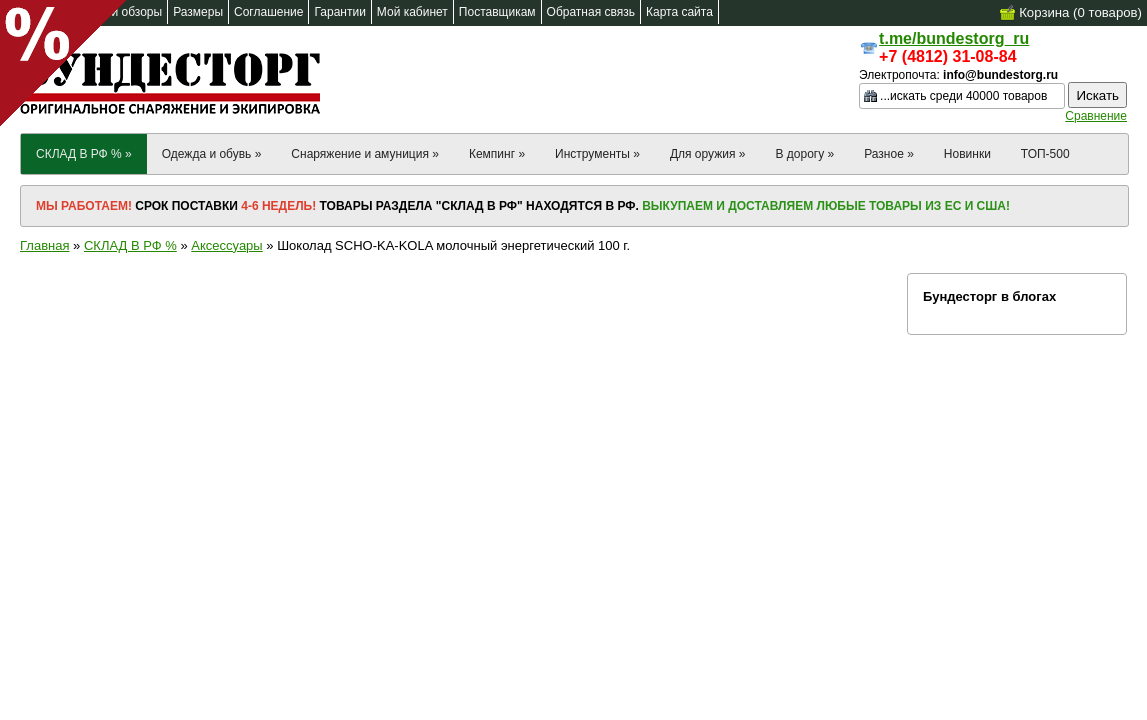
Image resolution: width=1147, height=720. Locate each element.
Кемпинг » (497, 154)
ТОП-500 (1045, 154)
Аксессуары (226, 245)
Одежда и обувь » (212, 154)
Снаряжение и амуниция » (365, 154)
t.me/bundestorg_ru (954, 38)
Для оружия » (708, 154)
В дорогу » (804, 154)
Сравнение (1096, 116)
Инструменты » (597, 154)
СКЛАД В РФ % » (84, 154)
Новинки (967, 154)
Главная (44, 245)
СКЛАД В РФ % (130, 245)
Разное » (889, 154)
